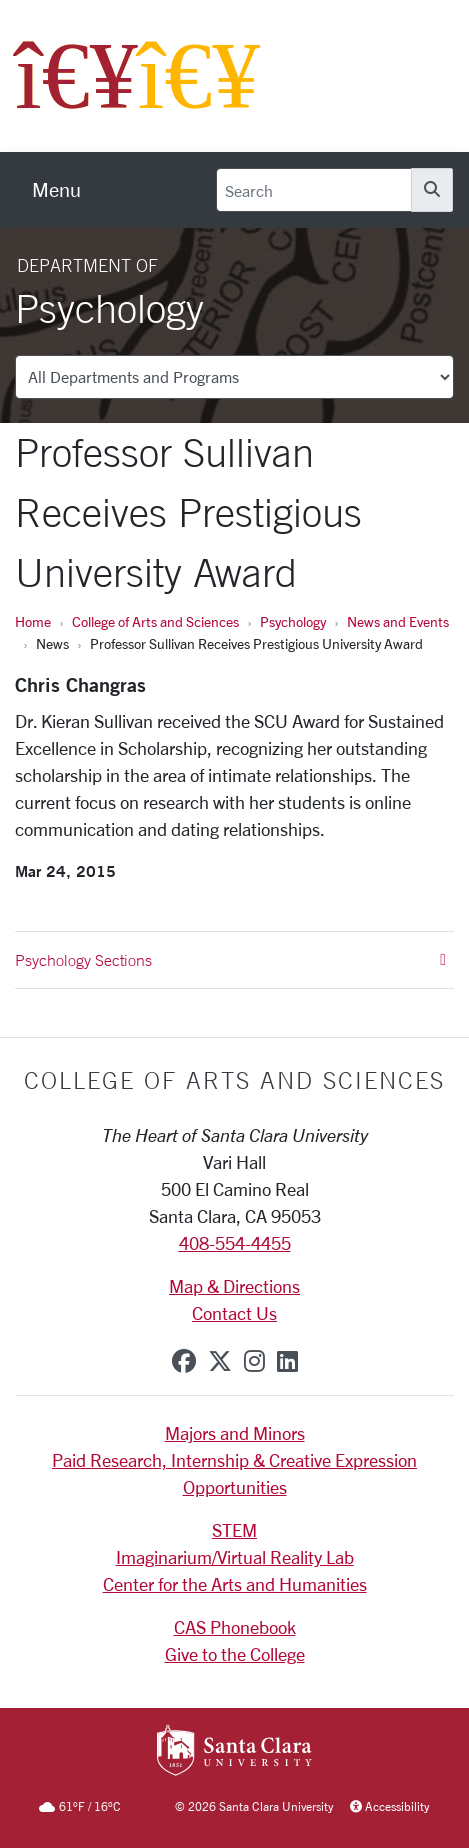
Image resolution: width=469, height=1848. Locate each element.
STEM (234, 1530)
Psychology (293, 621)
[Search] (314, 190)
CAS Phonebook (235, 1627)
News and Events (398, 621)
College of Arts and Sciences (155, 621)
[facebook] (184, 1361)
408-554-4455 (235, 1243)
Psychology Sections (230, 960)
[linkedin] (287, 1361)
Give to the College (235, 1654)
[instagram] (254, 1361)
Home (33, 621)
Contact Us (234, 1313)
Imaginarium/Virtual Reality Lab (235, 1557)
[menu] (56, 190)
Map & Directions (234, 1286)
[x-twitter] (220, 1361)
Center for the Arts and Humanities (235, 1584)
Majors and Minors (235, 1433)
